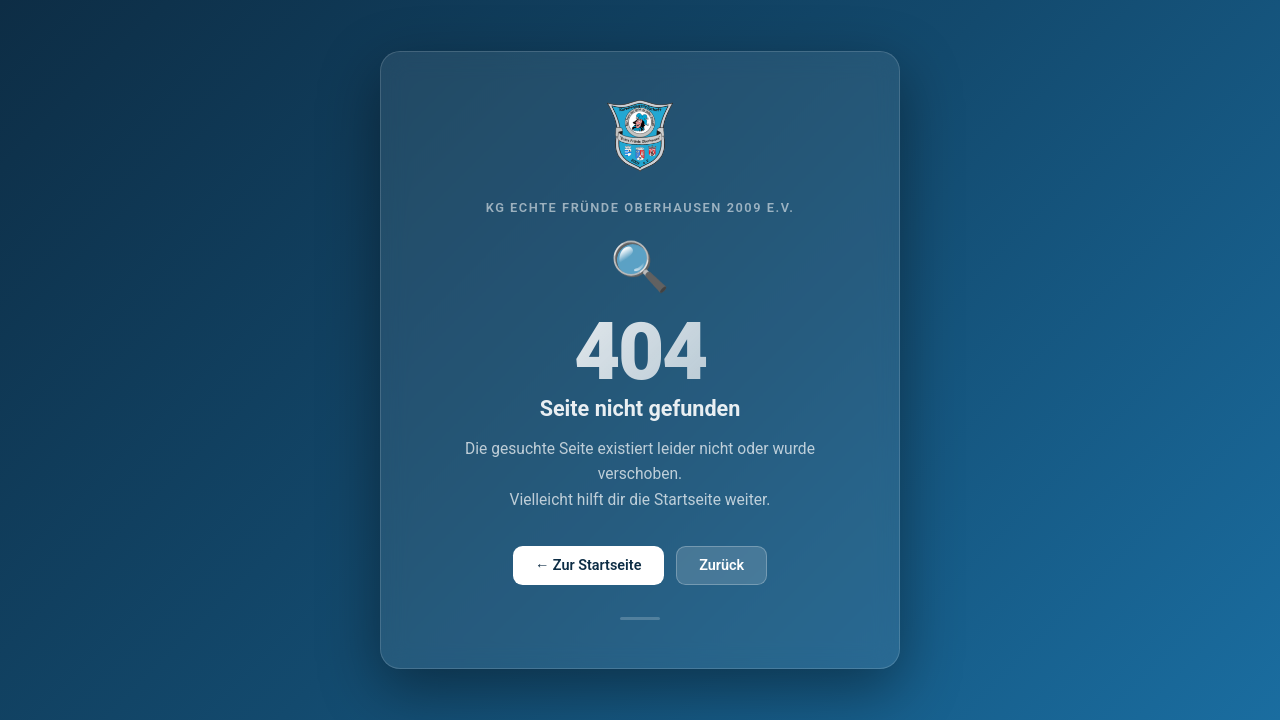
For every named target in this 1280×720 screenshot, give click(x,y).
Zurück (721, 565)
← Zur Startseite (588, 565)
